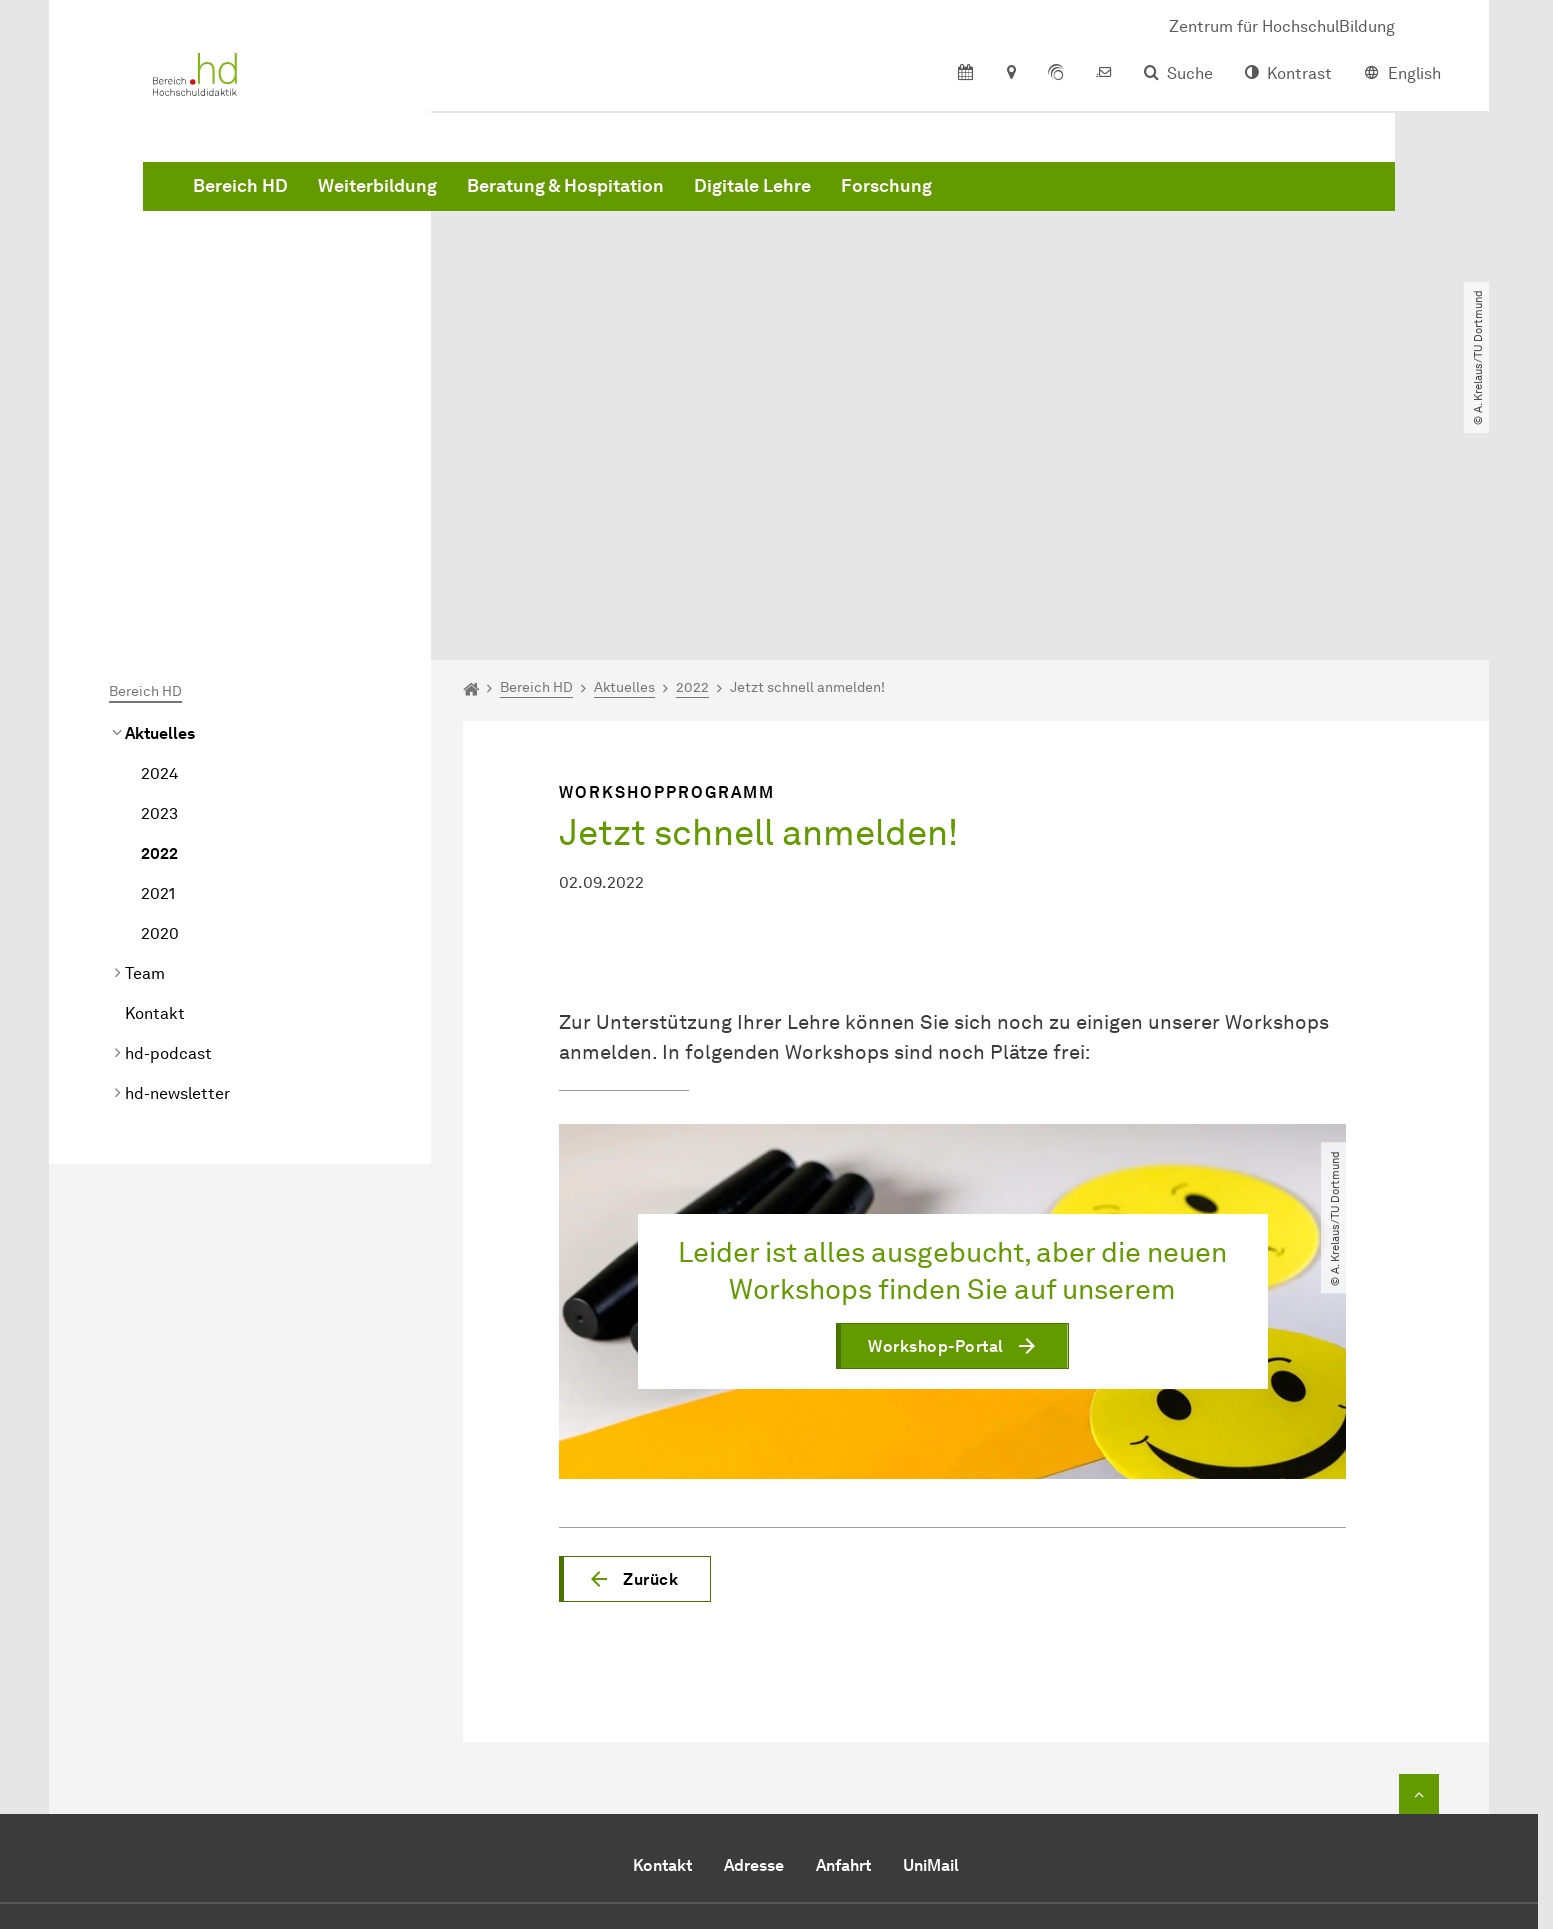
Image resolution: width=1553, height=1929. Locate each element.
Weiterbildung (681, 200)
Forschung (1190, 200)
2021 (158, 664)
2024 (159, 544)
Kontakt (155, 784)
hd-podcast (168, 824)
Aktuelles (160, 504)
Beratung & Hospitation (869, 200)
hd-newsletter (177, 864)
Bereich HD (544, 200)
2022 (159, 624)
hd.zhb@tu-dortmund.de (791, 1790)
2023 (159, 584)
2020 (160, 704)
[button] (635, 1350)
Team (145, 744)
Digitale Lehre (1056, 200)
